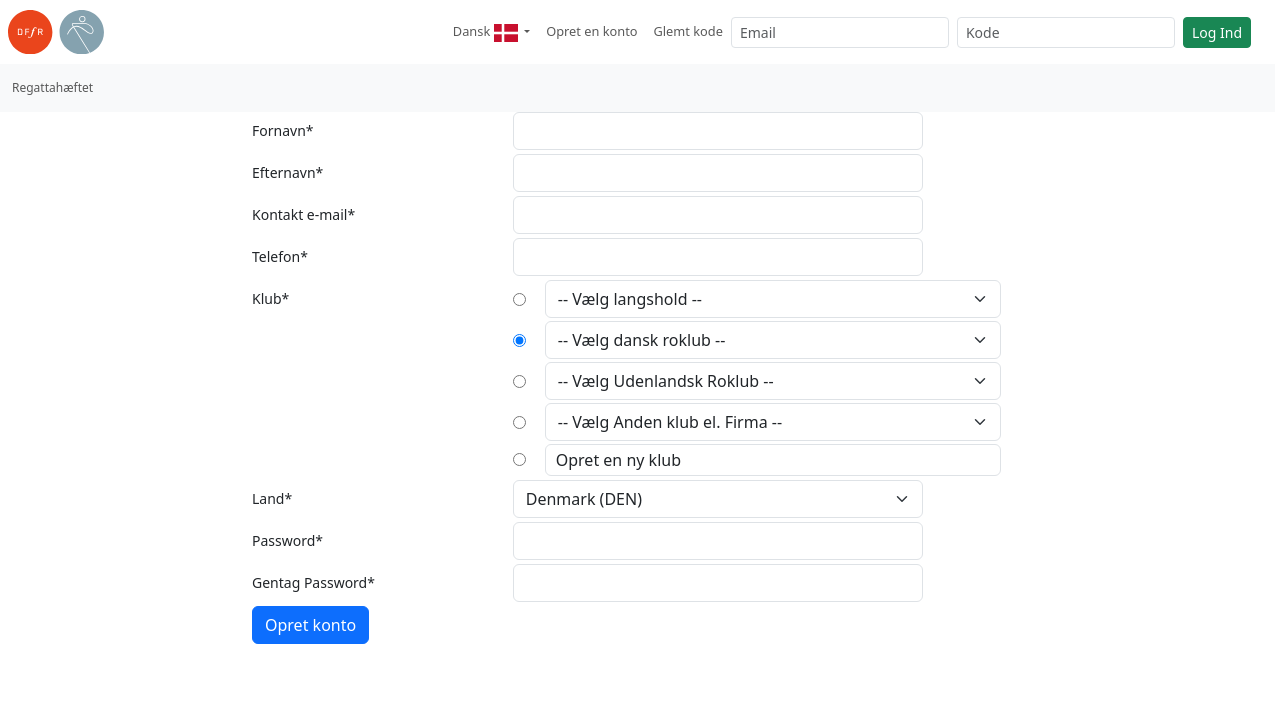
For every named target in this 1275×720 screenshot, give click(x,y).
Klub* (270, 298)
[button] (491, 32)
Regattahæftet (52, 87)
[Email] (840, 32)
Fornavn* (283, 130)
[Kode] (1066, 32)
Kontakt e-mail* (303, 214)
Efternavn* (287, 172)
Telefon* (280, 256)
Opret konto (310, 625)
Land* (272, 498)
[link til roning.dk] (56, 32)
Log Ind (1217, 32)
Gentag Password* (313, 582)
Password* (287, 540)
